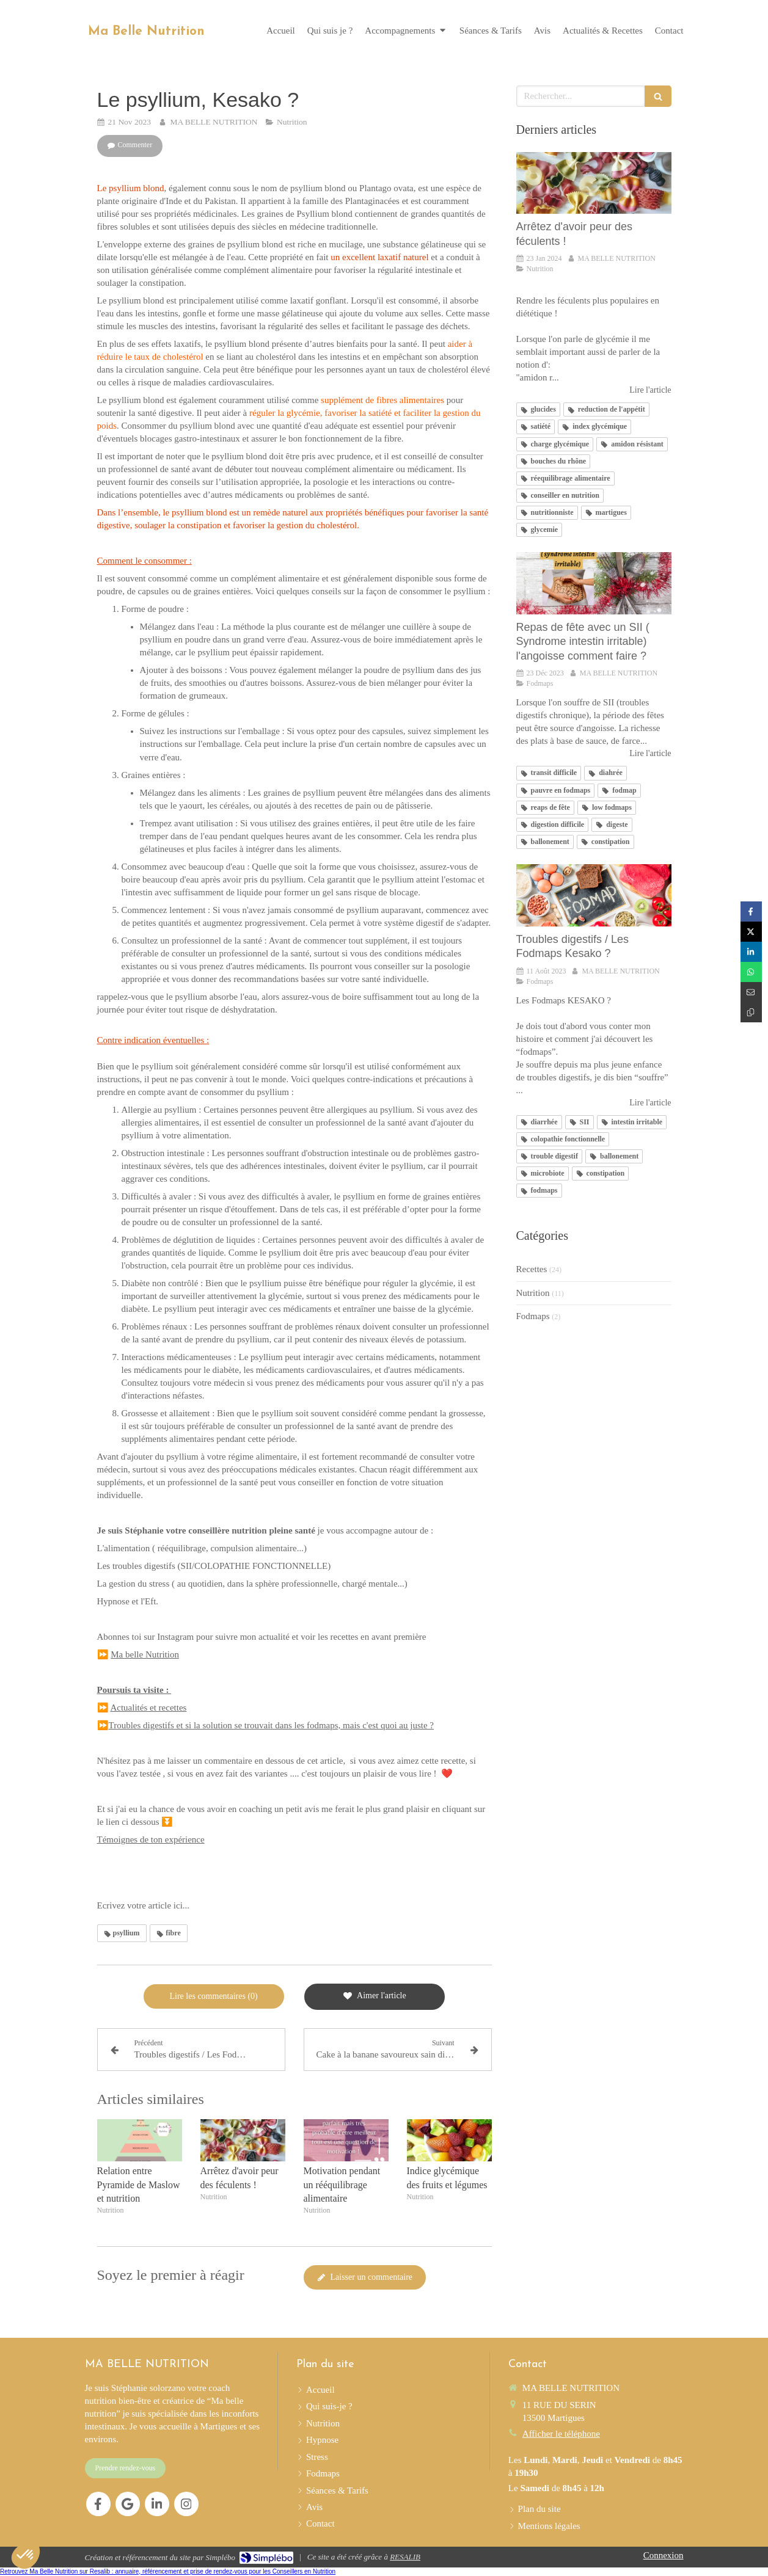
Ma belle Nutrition (145, 1654)
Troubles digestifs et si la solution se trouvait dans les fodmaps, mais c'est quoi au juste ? (271, 1725)
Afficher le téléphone (561, 2434)
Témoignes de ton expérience (151, 1839)
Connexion (663, 2555)
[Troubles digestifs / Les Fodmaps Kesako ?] (593, 895)
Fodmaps (533, 1316)
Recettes (531, 1269)
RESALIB (405, 2556)
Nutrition (533, 1293)
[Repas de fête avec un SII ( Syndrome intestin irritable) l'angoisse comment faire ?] (593, 583)
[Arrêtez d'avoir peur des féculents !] (593, 183)
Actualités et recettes (148, 1707)
